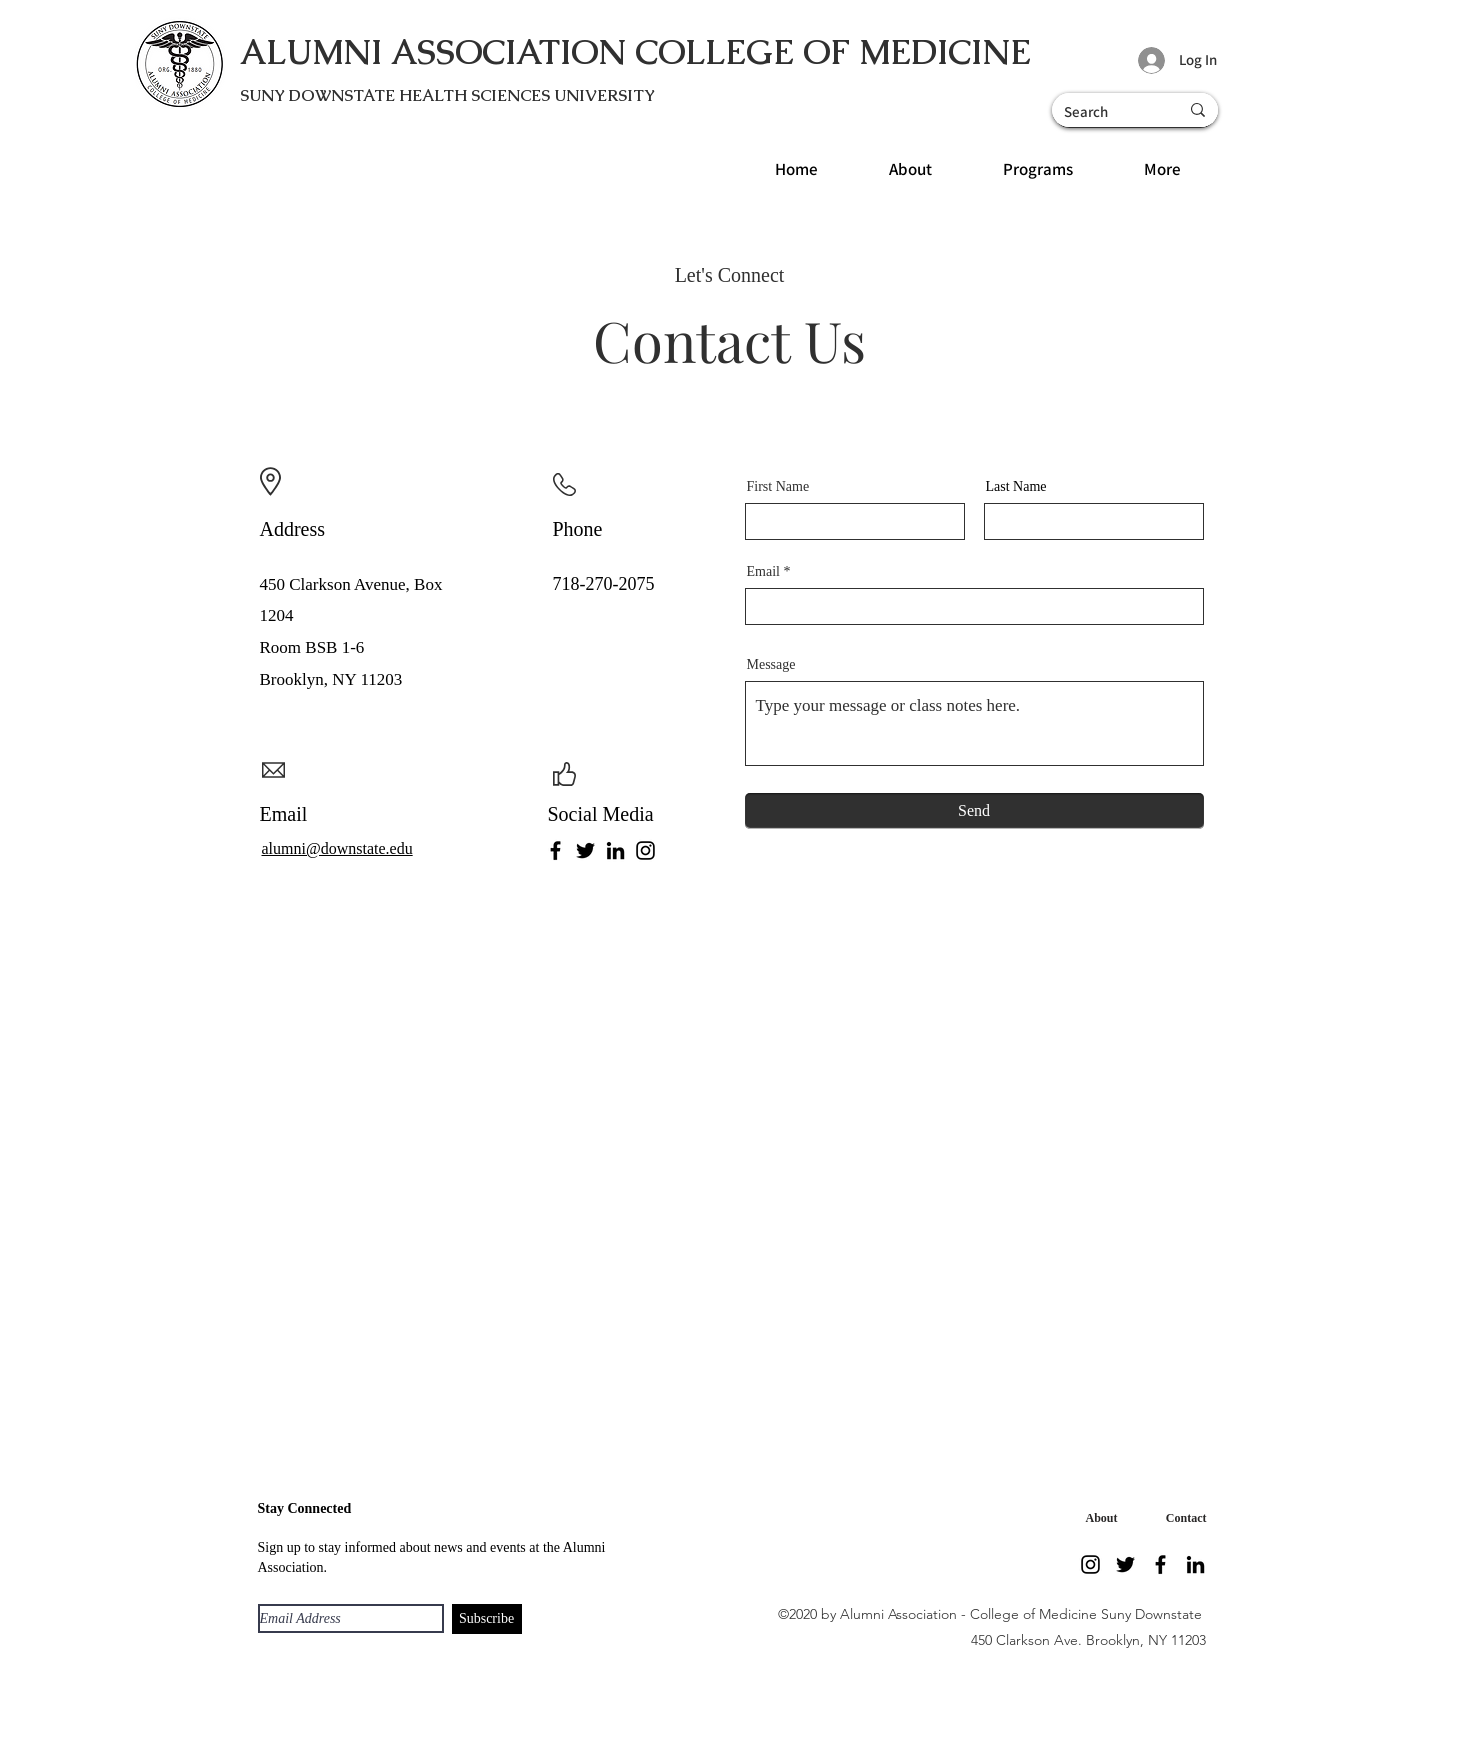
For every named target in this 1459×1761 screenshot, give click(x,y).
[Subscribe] (487, 1619)
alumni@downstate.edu (337, 848)
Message (771, 665)
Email (763, 572)
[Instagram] (645, 850)
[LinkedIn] (615, 850)
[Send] (974, 811)
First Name (778, 487)
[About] (1098, 1519)
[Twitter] (585, 850)
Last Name (1016, 487)
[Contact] (1182, 1519)
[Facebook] (555, 850)
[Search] (1100, 111)
